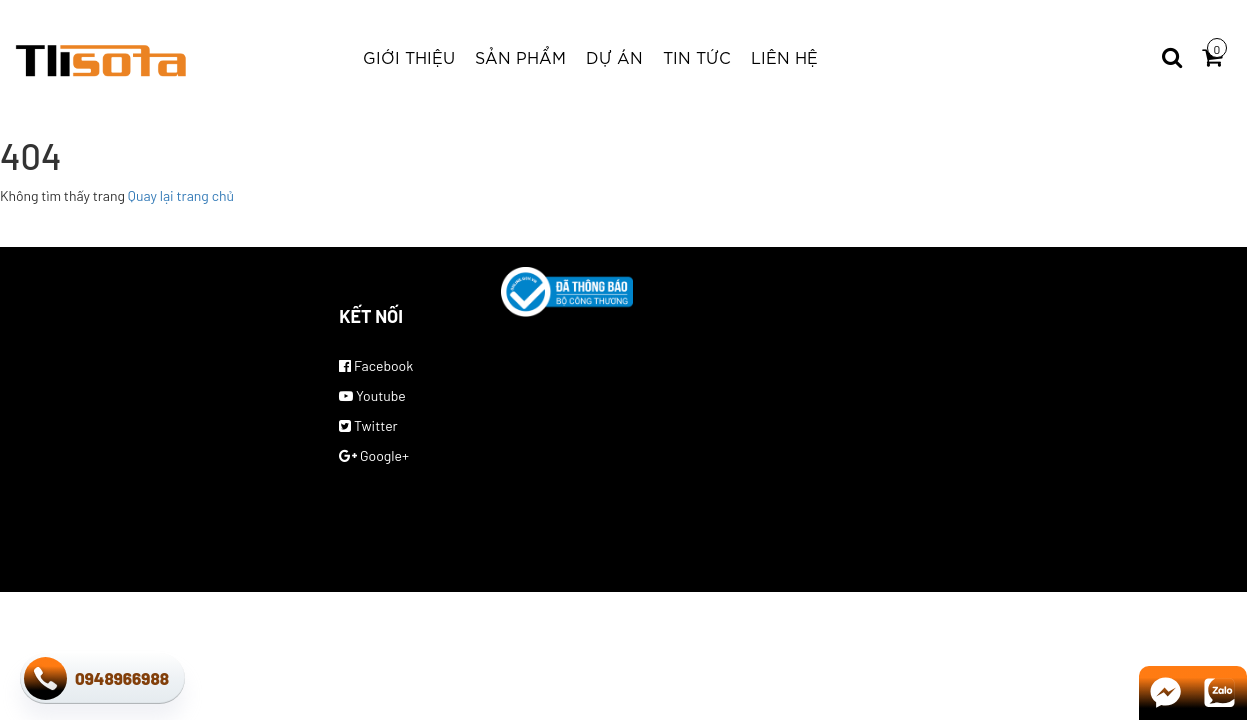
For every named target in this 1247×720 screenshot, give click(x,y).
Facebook (376, 365)
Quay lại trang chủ (181, 195)
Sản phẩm (520, 56)
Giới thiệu (409, 56)
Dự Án (614, 56)
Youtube (372, 395)
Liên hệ (784, 56)
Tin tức (697, 56)
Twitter (368, 425)
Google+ (374, 455)
